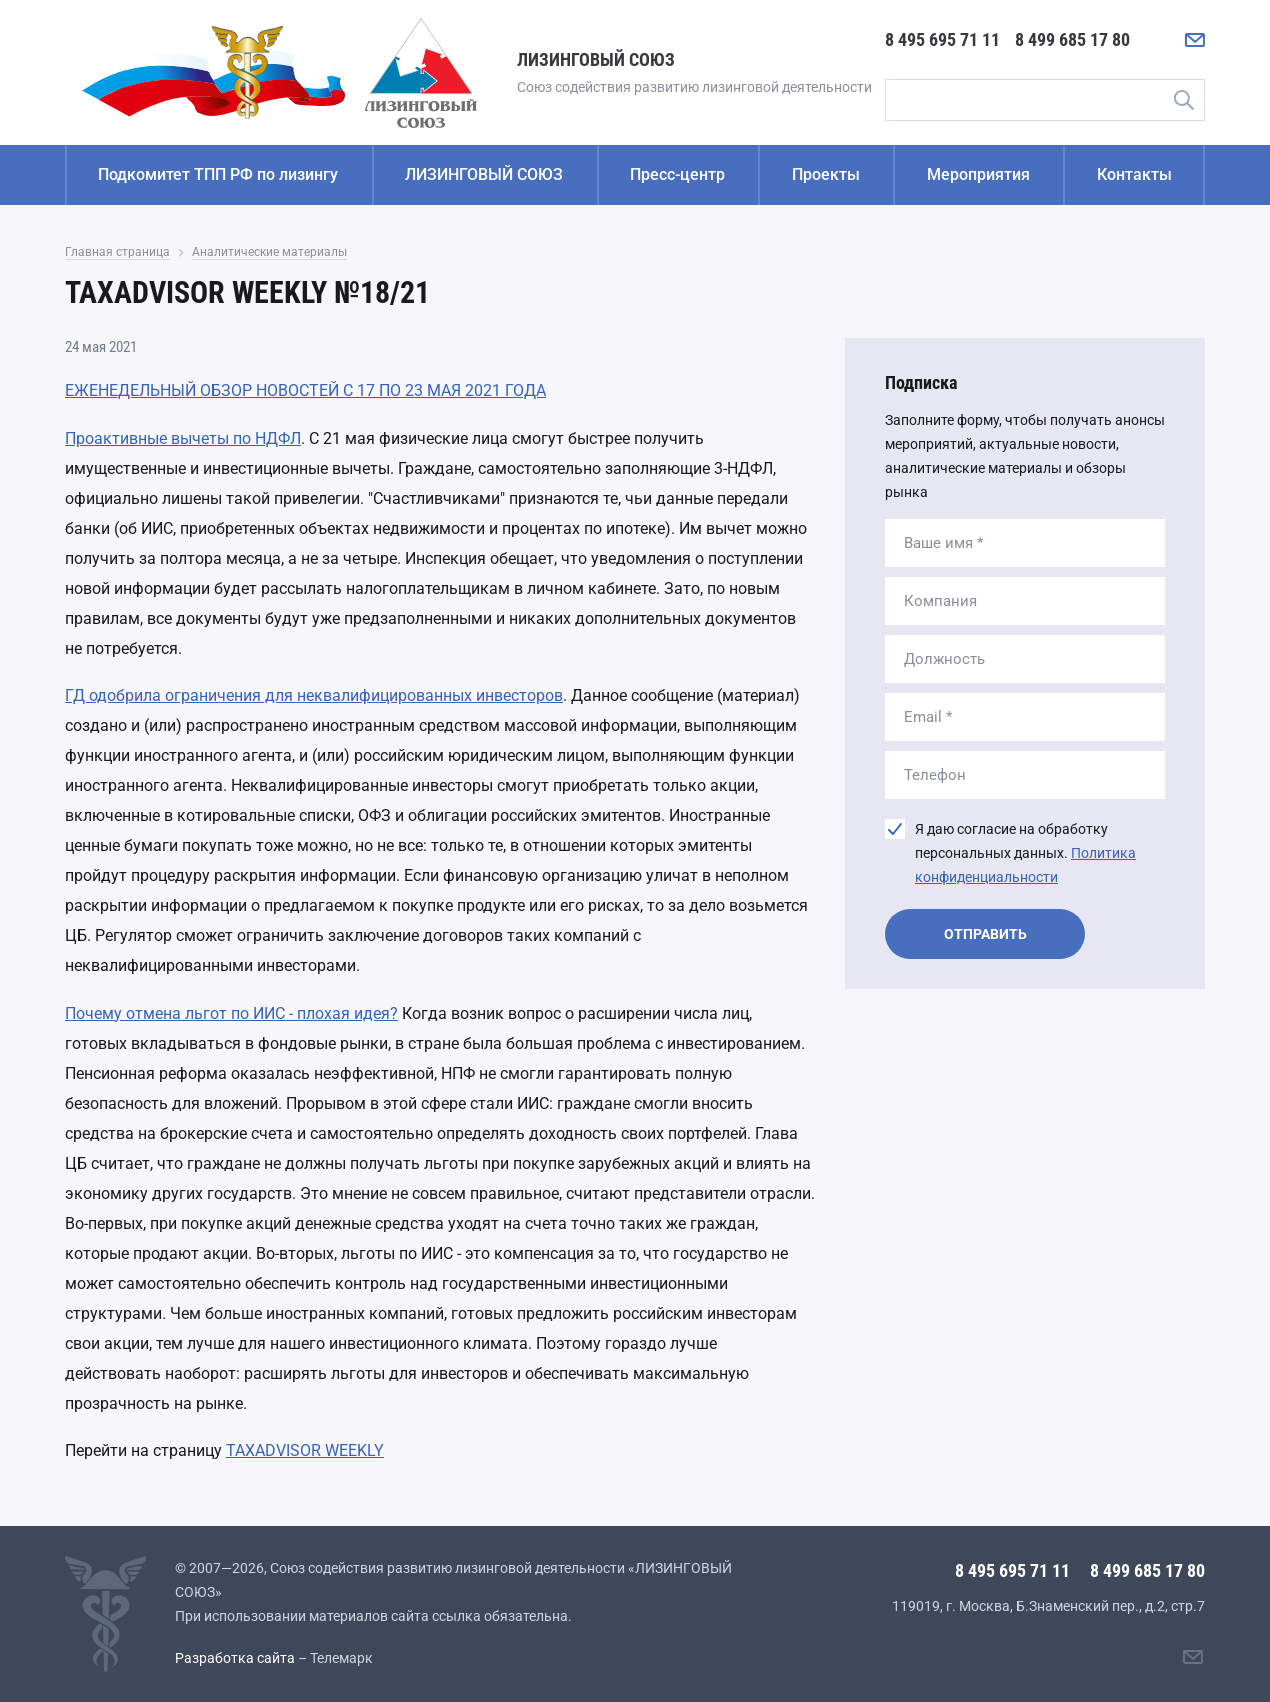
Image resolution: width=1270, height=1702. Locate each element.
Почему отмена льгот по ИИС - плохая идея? (231, 1013)
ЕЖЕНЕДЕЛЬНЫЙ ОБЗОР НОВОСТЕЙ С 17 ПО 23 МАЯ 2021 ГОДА (305, 390)
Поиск (1183, 100)
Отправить (985, 934)
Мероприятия (978, 174)
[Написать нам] (1195, 40)
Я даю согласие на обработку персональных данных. (1025, 853)
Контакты (1134, 174)
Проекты (826, 174)
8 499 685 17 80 (1072, 39)
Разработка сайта (235, 1658)
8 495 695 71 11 (942, 39)
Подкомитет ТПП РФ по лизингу (218, 174)
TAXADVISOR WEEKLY (305, 1450)
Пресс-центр (677, 174)
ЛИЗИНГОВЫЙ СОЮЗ (484, 174)
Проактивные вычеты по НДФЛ (183, 438)
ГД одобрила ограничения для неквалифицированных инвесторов (314, 695)
